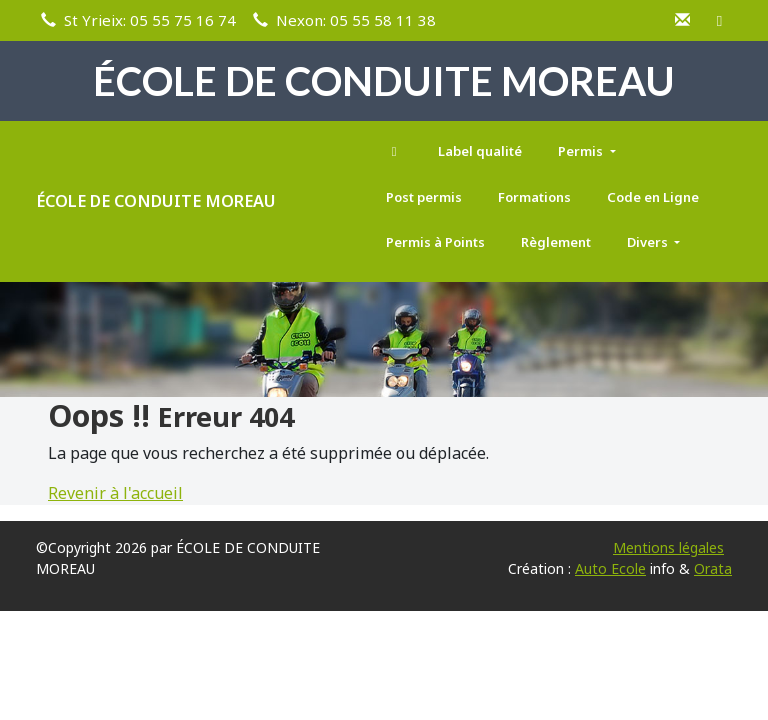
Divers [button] (649, 242)
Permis (582, 151)
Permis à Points (435, 242)
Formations (534, 197)
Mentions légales (668, 547)
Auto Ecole (610, 568)
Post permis (424, 197)
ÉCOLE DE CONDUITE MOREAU (156, 201)
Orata (713, 568)
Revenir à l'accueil (115, 493)
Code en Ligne (653, 197)
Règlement (556, 242)
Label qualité (480, 151)
